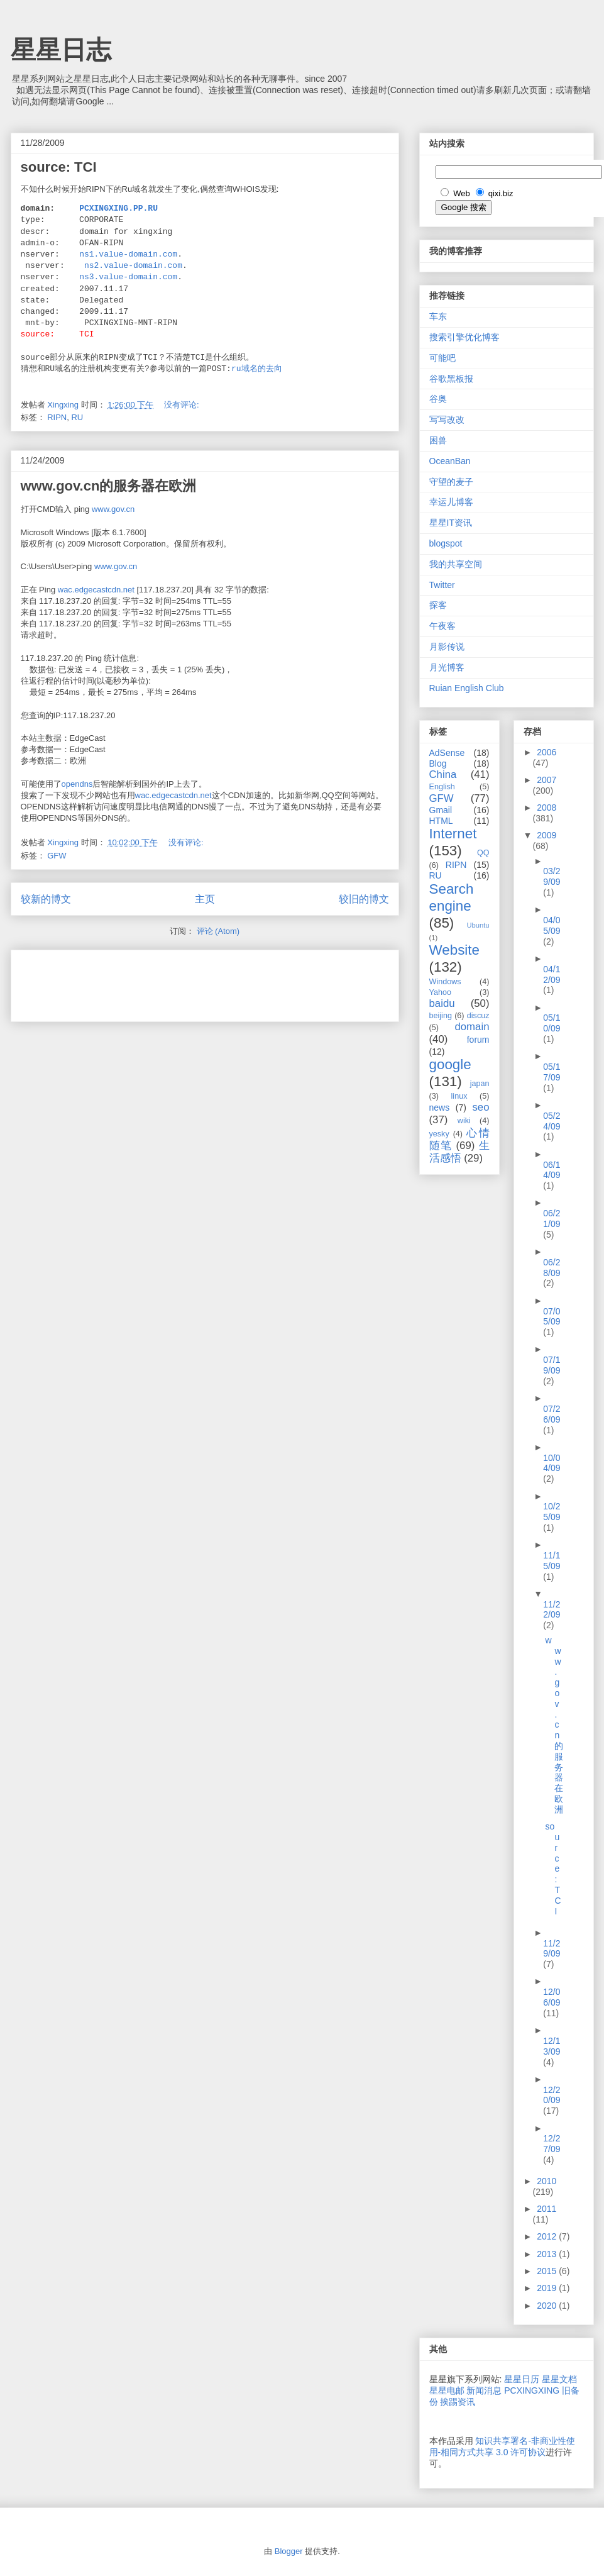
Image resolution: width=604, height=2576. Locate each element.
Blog (438, 763)
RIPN (57, 417)
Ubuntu (477, 925)
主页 (205, 899)
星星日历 (521, 2379)
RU (77, 417)
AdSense (447, 753)
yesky (439, 1134)
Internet (453, 833)
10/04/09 (551, 1463)
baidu (442, 1003)
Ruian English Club (466, 688)
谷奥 (438, 399)
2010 (546, 2181)
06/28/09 (551, 1267)
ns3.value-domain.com (128, 277)
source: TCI (59, 167)
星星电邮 (446, 2390)
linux (459, 1096)
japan (480, 1083)
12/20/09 (551, 2095)
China (443, 774)
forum (478, 1040)
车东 (438, 316)
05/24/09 (551, 1121)
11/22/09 (551, 1609)
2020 (548, 2306)
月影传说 (446, 646)
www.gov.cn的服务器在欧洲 (109, 486)
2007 (546, 780)
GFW (56, 855)
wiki (464, 1120)
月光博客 (446, 667)
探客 (438, 605)
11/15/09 (551, 1560)
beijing (440, 1015)
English (442, 786)
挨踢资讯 (457, 2402)
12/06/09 (551, 1997)
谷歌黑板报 (451, 379)
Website (454, 950)
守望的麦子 (451, 482)
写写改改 (446, 419)
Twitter (442, 585)
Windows (445, 981)
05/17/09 (551, 1072)
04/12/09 (551, 974)
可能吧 (442, 358)
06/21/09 (551, 1218)
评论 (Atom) (218, 931)
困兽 (438, 440)
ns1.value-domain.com (128, 254)
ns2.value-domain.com (133, 266)
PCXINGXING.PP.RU (118, 208)
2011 (546, 2209)
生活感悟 (459, 1152)
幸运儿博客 (451, 502)
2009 (546, 835)
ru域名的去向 (256, 369)
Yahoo (440, 992)
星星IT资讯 (450, 523)
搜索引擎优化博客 (464, 337)
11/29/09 (551, 1948)
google (450, 1064)
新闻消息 (484, 2390)
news (439, 1107)
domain (471, 1027)
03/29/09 (551, 876)
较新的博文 (46, 899)
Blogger (289, 2551)
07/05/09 (551, 1316)
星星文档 (559, 2379)
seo (480, 1107)
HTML (441, 821)
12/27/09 (551, 2143)
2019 (548, 2288)
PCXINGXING (531, 2390)
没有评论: (182, 404)
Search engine (451, 897)
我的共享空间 (455, 564)
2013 (548, 2254)
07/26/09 (551, 1414)
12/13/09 (551, 2046)
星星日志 (61, 50)
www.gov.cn (113, 509)
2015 (548, 2271)
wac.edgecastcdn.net (96, 589)
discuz (478, 1015)
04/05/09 (551, 925)
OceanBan (450, 461)
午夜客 (442, 626)
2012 (548, 2236)
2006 (546, 752)
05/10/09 (551, 1023)
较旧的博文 (364, 899)
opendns (77, 784)
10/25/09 (551, 1511)
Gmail (441, 810)
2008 (546, 807)
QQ (483, 852)
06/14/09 (551, 1170)
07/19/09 (551, 1365)
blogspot (446, 543)
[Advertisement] (168, 982)
